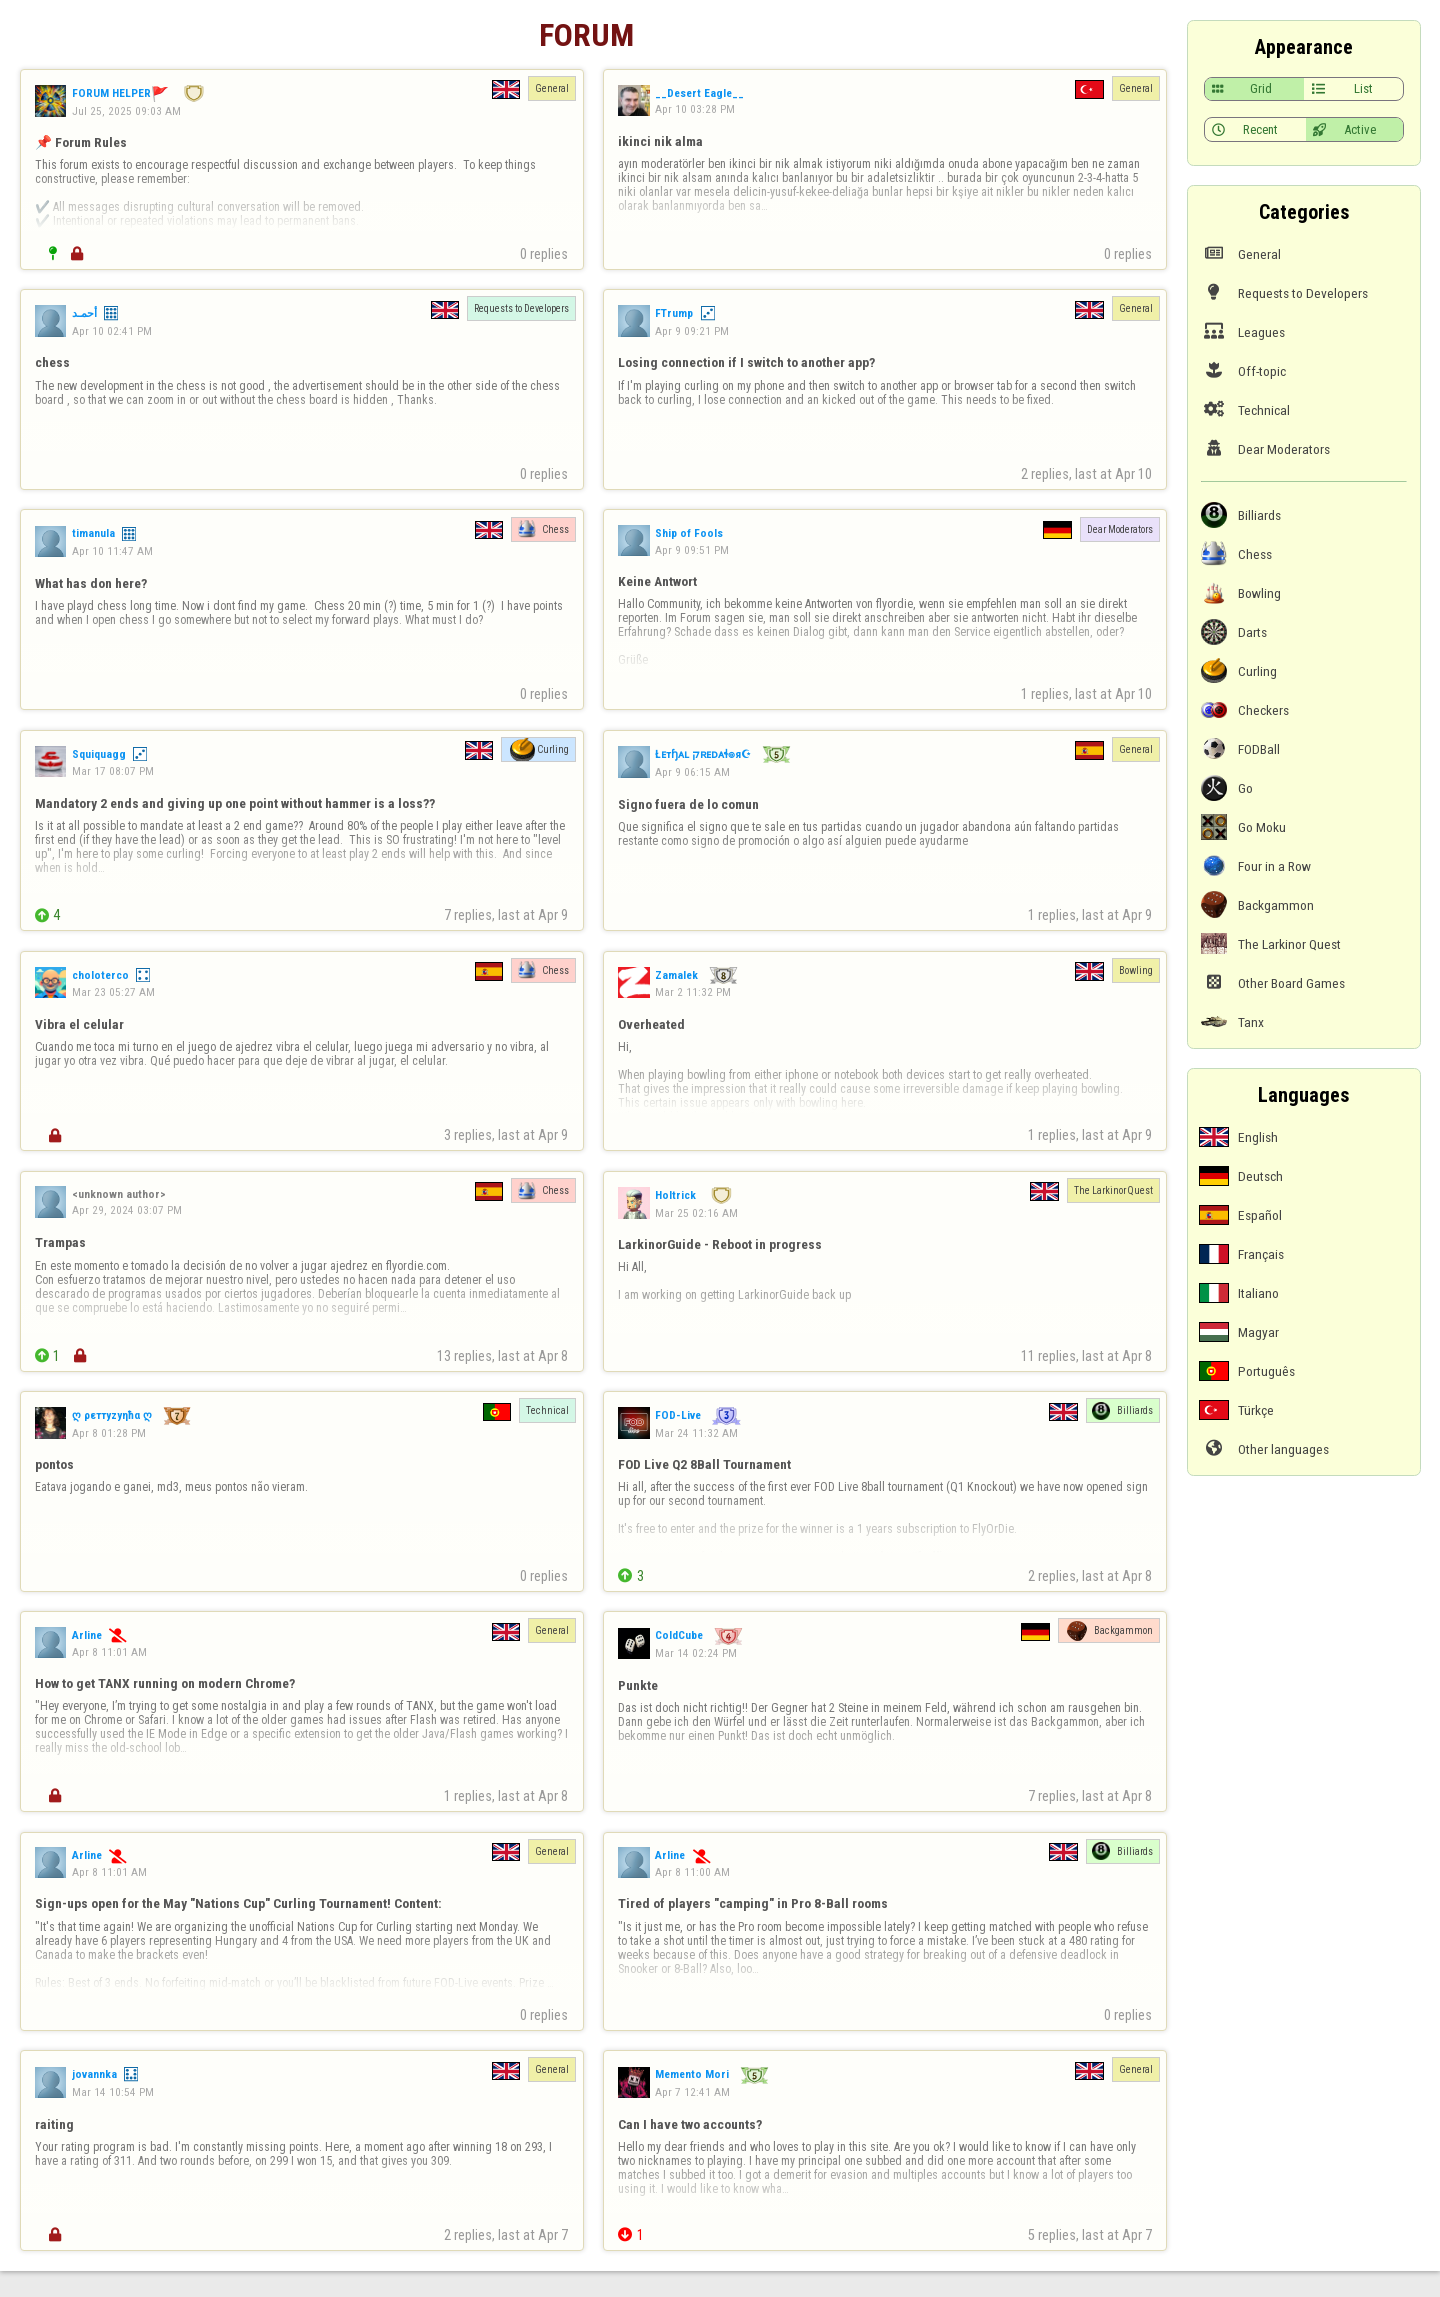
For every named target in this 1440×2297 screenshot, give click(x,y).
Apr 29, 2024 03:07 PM (127, 1210)
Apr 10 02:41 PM (112, 331)
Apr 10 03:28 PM (695, 109)
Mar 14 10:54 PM (113, 2092)
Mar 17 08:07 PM (113, 771)
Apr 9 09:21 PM (692, 331)
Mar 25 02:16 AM (696, 1213)
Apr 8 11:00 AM (692, 1872)
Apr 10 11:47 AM (112, 551)
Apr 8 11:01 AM (109, 1652)
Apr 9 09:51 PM (692, 550)
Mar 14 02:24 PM (696, 1653)
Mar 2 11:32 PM (693, 992)
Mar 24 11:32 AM (696, 1433)
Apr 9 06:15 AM (692, 772)
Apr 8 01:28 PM (109, 1433)
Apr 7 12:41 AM (692, 2092)
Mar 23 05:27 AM (113, 992)
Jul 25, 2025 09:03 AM (126, 111)
